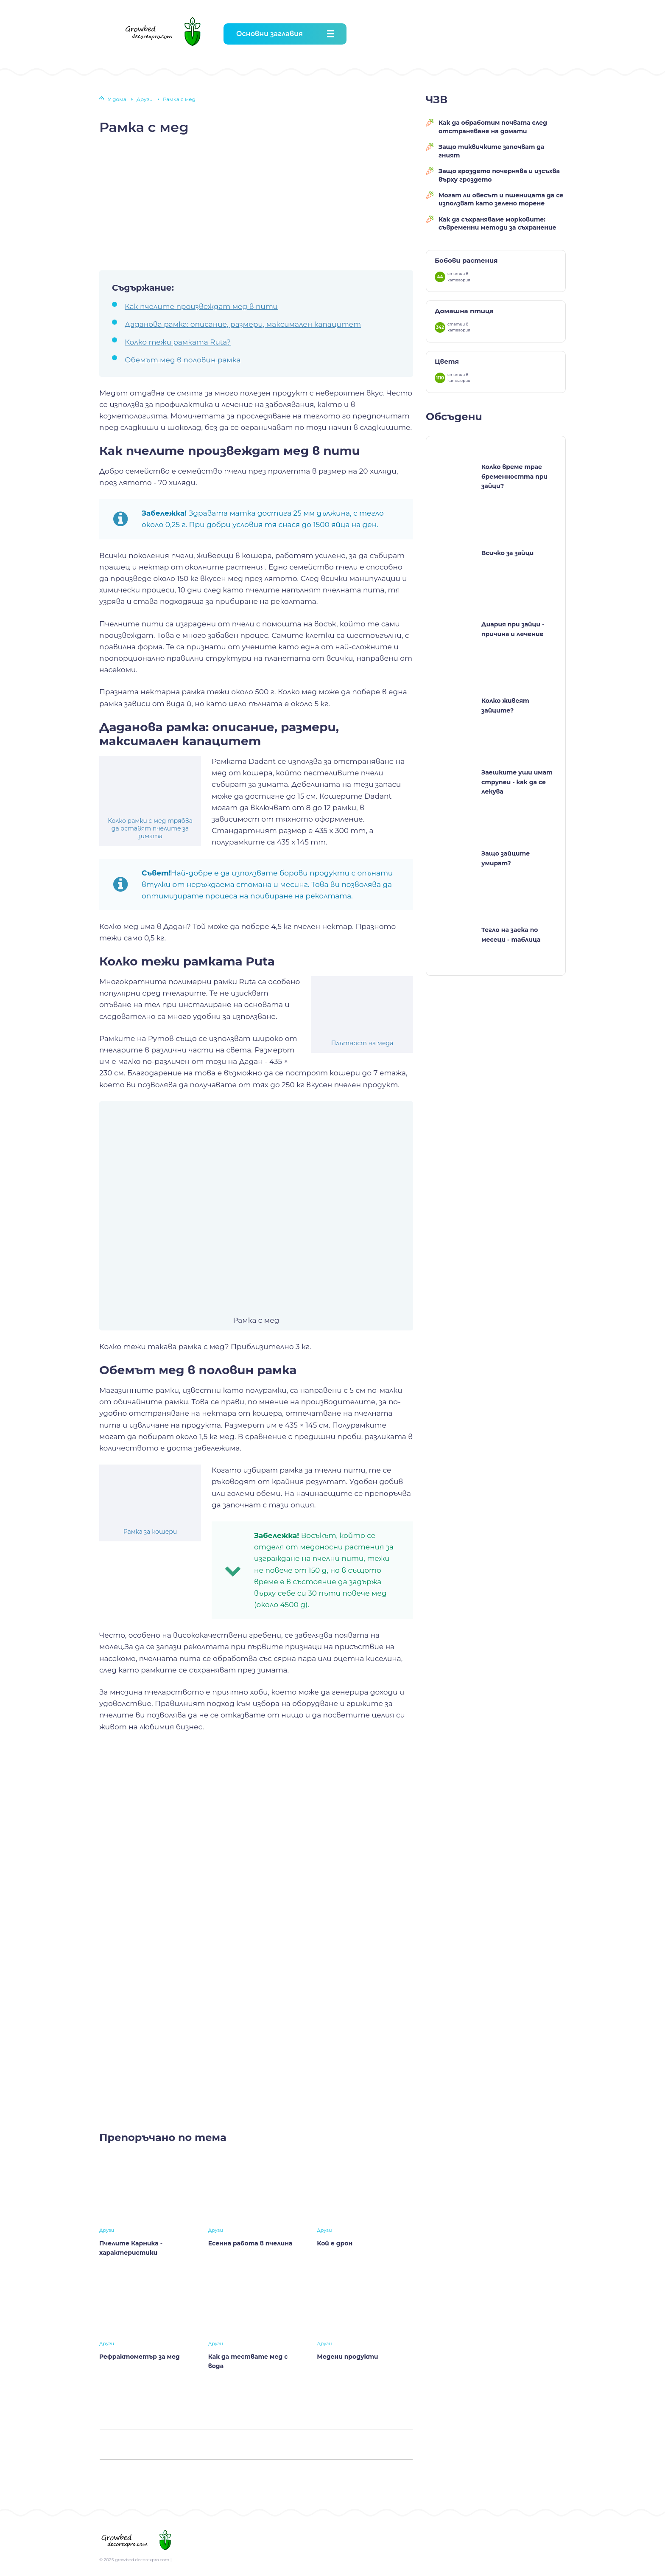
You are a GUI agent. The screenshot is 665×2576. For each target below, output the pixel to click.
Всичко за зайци (507, 553)
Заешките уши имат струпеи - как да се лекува (517, 782)
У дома (117, 99)
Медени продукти (347, 2356)
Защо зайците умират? (505, 858)
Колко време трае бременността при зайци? (514, 476)
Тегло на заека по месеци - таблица (510, 934)
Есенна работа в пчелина (250, 2243)
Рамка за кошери (150, 1531)
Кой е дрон (334, 2243)
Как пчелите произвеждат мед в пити (201, 306)
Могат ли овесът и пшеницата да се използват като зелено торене (501, 199)
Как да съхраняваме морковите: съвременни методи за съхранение (497, 224)
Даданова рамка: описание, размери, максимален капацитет (243, 324)
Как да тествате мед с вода (248, 2361)
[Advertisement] (256, 202)
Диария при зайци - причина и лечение (513, 628)
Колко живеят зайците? (505, 705)
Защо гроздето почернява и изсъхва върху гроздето (499, 175)
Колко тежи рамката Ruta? (178, 342)
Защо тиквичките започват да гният (492, 151)
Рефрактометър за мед (139, 2356)
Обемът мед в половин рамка (182, 360)
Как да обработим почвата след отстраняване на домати (493, 127)
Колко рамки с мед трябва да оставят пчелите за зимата (150, 828)
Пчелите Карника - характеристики (130, 2247)
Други (145, 99)
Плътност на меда (362, 1043)
